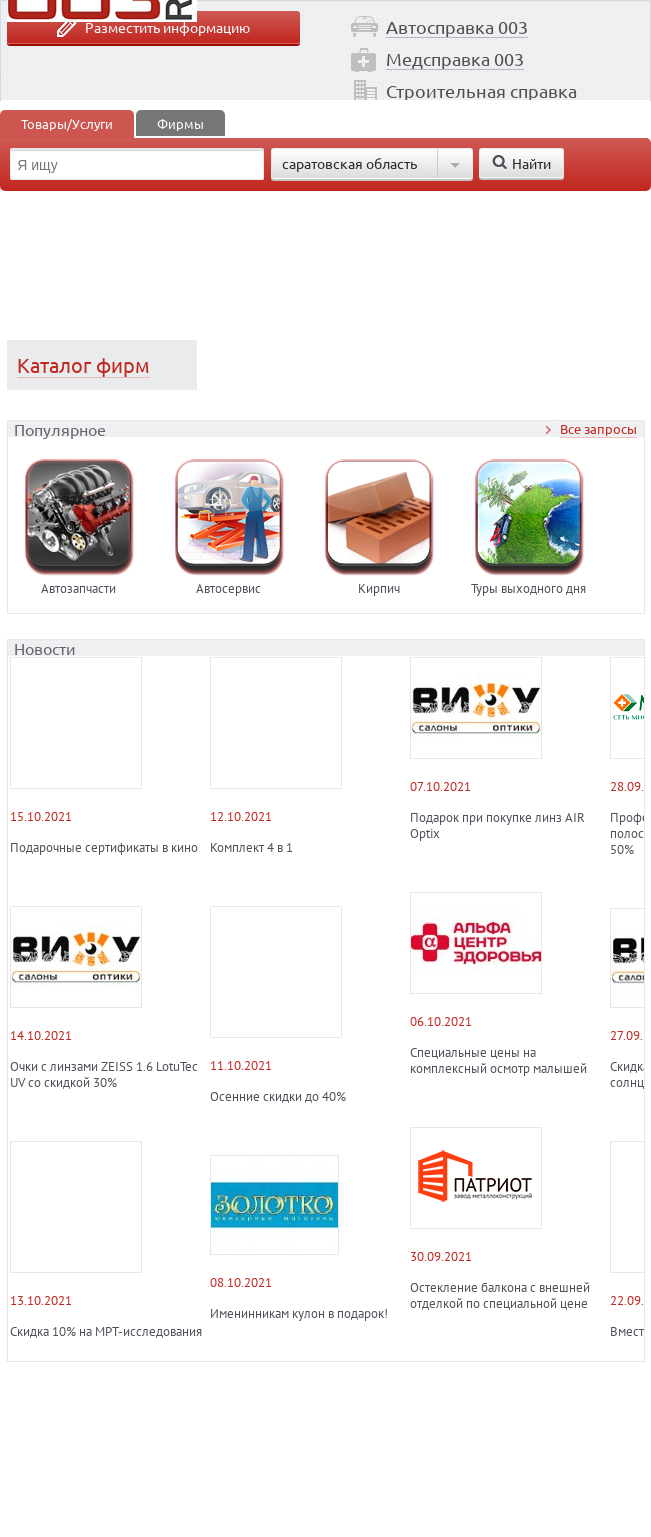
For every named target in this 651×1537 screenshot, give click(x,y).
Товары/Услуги (67, 123)
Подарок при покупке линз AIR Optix (497, 826)
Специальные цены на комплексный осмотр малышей (498, 1061)
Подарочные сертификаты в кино (104, 848)
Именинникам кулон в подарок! (299, 1314)
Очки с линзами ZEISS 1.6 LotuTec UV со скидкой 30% (104, 1075)
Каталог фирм (83, 364)
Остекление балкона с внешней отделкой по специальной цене (500, 1296)
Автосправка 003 (457, 26)
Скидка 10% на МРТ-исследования (106, 1332)
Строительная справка (481, 90)
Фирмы (180, 123)
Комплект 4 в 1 (251, 848)
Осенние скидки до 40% (278, 1097)
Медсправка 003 (455, 58)
